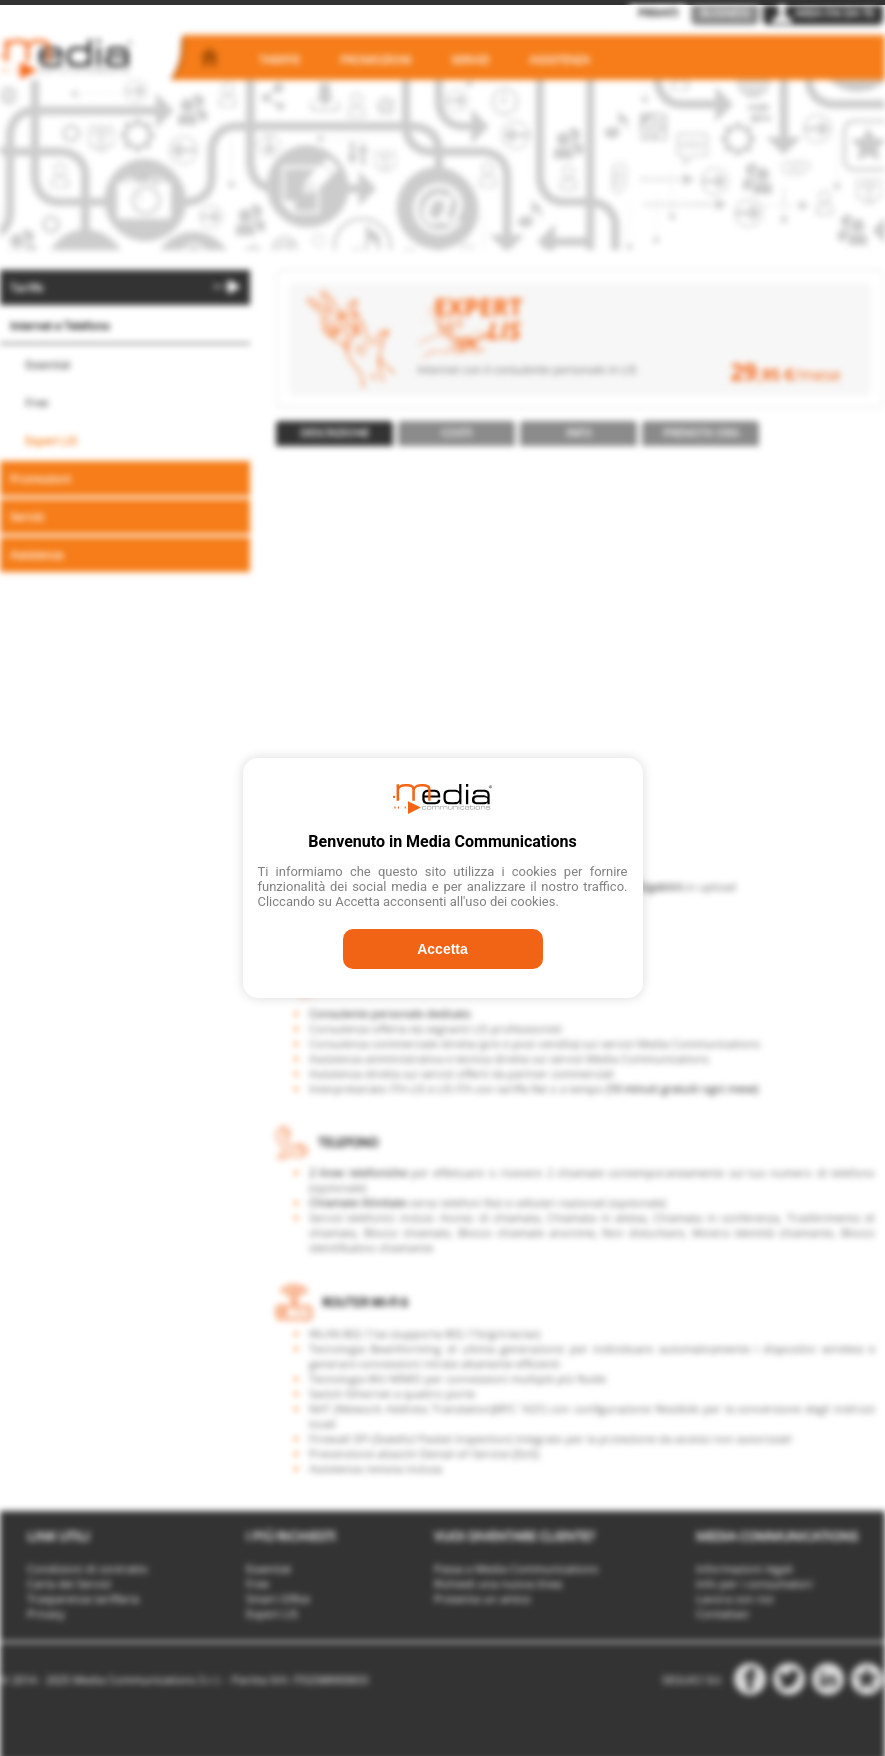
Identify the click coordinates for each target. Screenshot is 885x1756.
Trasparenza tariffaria (83, 1598)
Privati (658, 12)
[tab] (334, 433)
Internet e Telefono (60, 325)
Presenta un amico (482, 1598)
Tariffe (279, 59)
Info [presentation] (579, 432)
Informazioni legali (744, 1568)
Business (725, 12)
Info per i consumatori (754, 1583)
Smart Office (278, 1598)
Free (36, 402)
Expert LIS (51, 440)
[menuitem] (125, 287)
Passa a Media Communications (516, 1568)
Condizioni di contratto (87, 1568)
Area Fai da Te (823, 12)
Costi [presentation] (456, 432)
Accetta (442, 949)
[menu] (125, 422)
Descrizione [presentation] (334, 432)
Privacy (46, 1613)
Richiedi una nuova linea (498, 1583)
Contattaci (722, 1613)
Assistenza (559, 59)
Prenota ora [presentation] (701, 432)
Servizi (470, 59)
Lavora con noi (735, 1598)
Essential (47, 364)
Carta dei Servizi (69, 1583)
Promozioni (375, 59)
